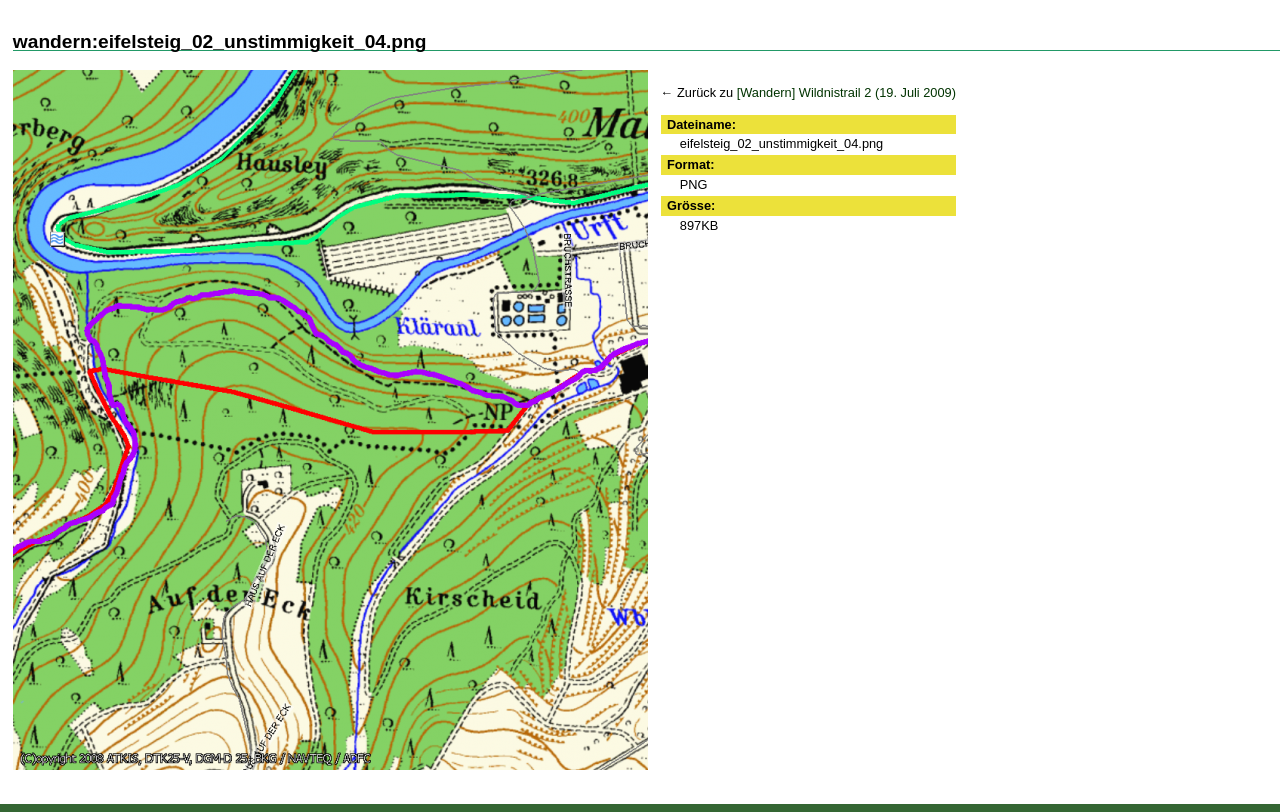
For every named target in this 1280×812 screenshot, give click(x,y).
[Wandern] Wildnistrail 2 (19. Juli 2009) (846, 92)
